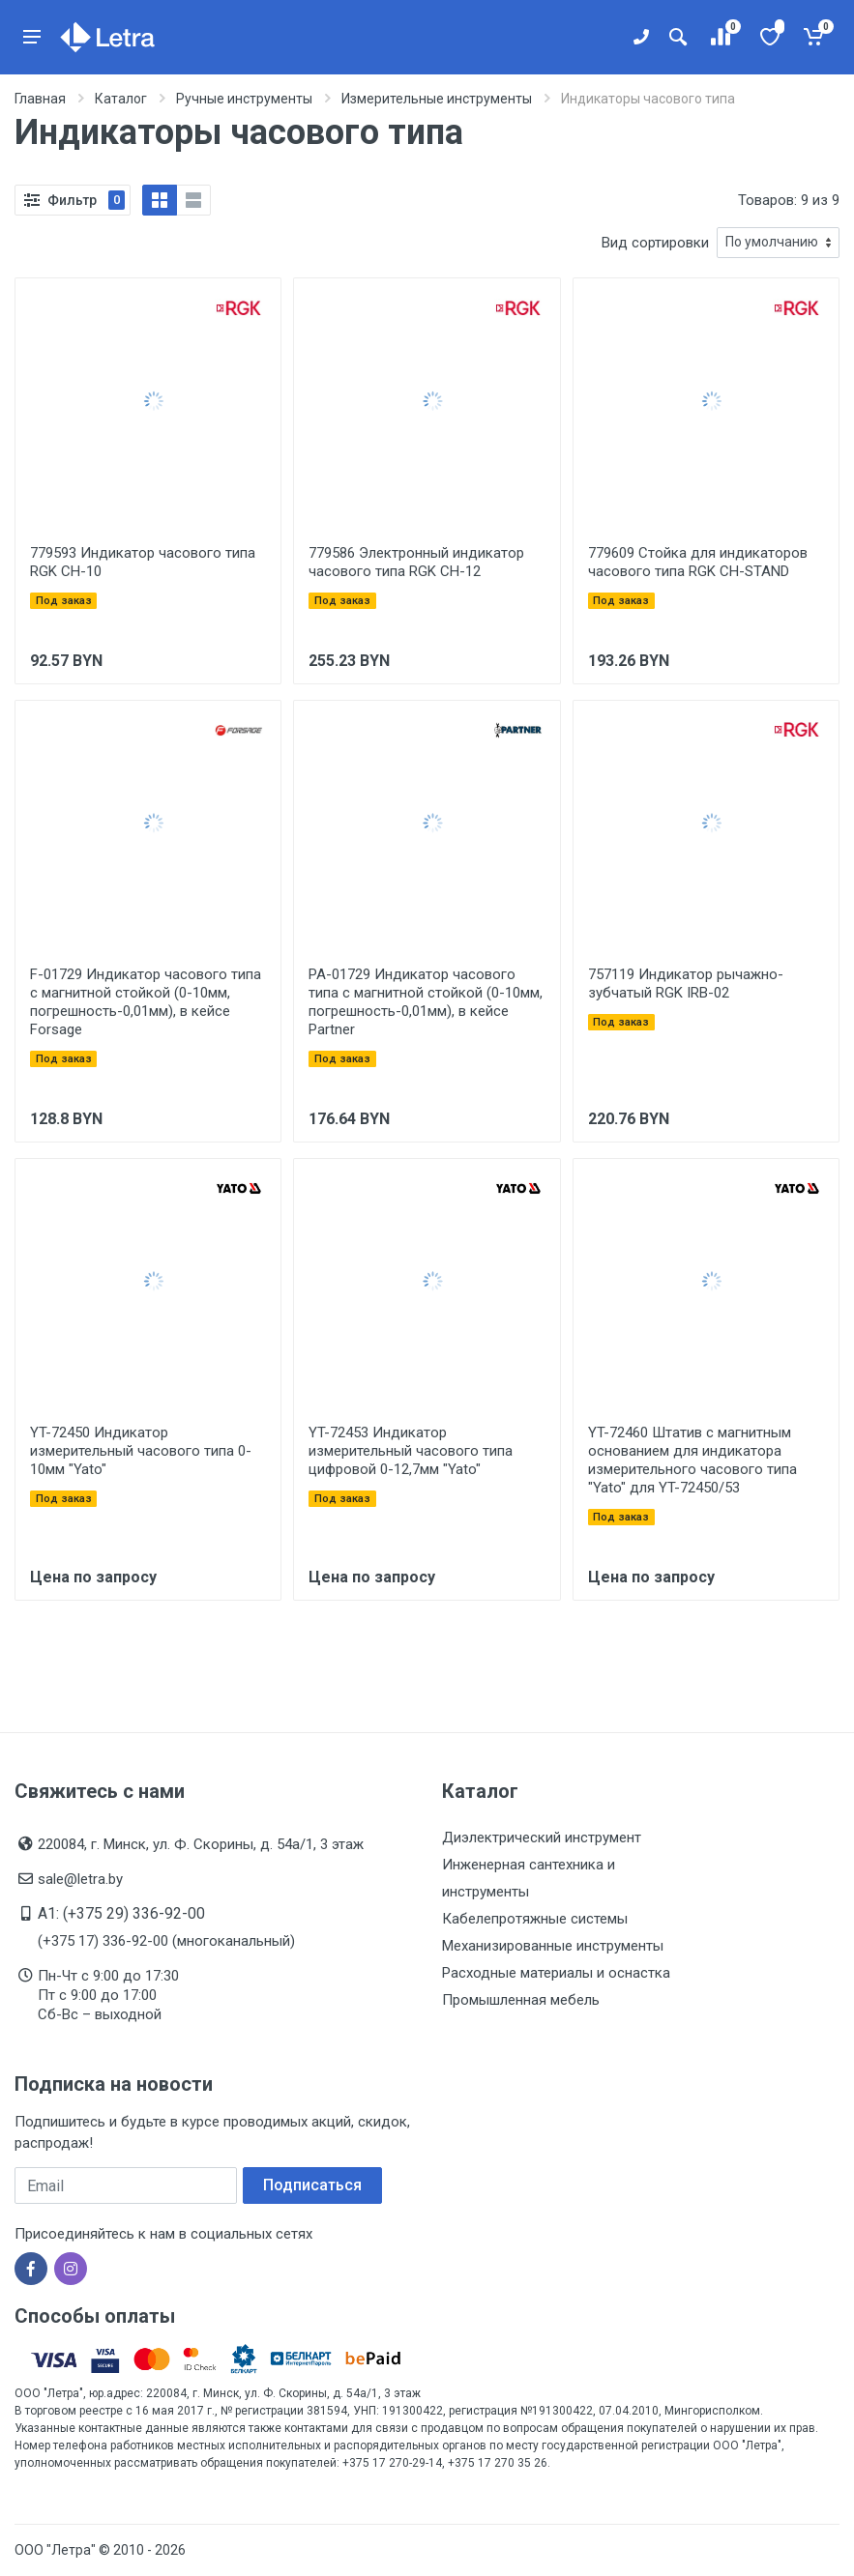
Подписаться (312, 2185)
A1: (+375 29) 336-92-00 (121, 1913)
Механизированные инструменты (552, 1945)
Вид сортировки (655, 242)
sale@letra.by (80, 1879)
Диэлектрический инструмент (541, 1837)
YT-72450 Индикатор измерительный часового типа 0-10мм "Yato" (140, 1451)
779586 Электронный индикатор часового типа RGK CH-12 (416, 562)
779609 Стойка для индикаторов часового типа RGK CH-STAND (698, 562)
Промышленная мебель (521, 2000)
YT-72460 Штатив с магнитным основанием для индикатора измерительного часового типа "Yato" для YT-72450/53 (692, 1460)
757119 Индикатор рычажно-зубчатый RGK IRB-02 (685, 983)
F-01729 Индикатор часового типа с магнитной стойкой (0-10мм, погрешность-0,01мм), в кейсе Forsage (145, 1002)
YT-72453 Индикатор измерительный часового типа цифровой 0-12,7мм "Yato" (411, 1451)
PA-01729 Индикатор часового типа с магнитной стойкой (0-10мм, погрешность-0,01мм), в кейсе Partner (426, 1002)
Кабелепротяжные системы (535, 1918)
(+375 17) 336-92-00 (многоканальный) (166, 1941)
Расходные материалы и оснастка (556, 1973)
